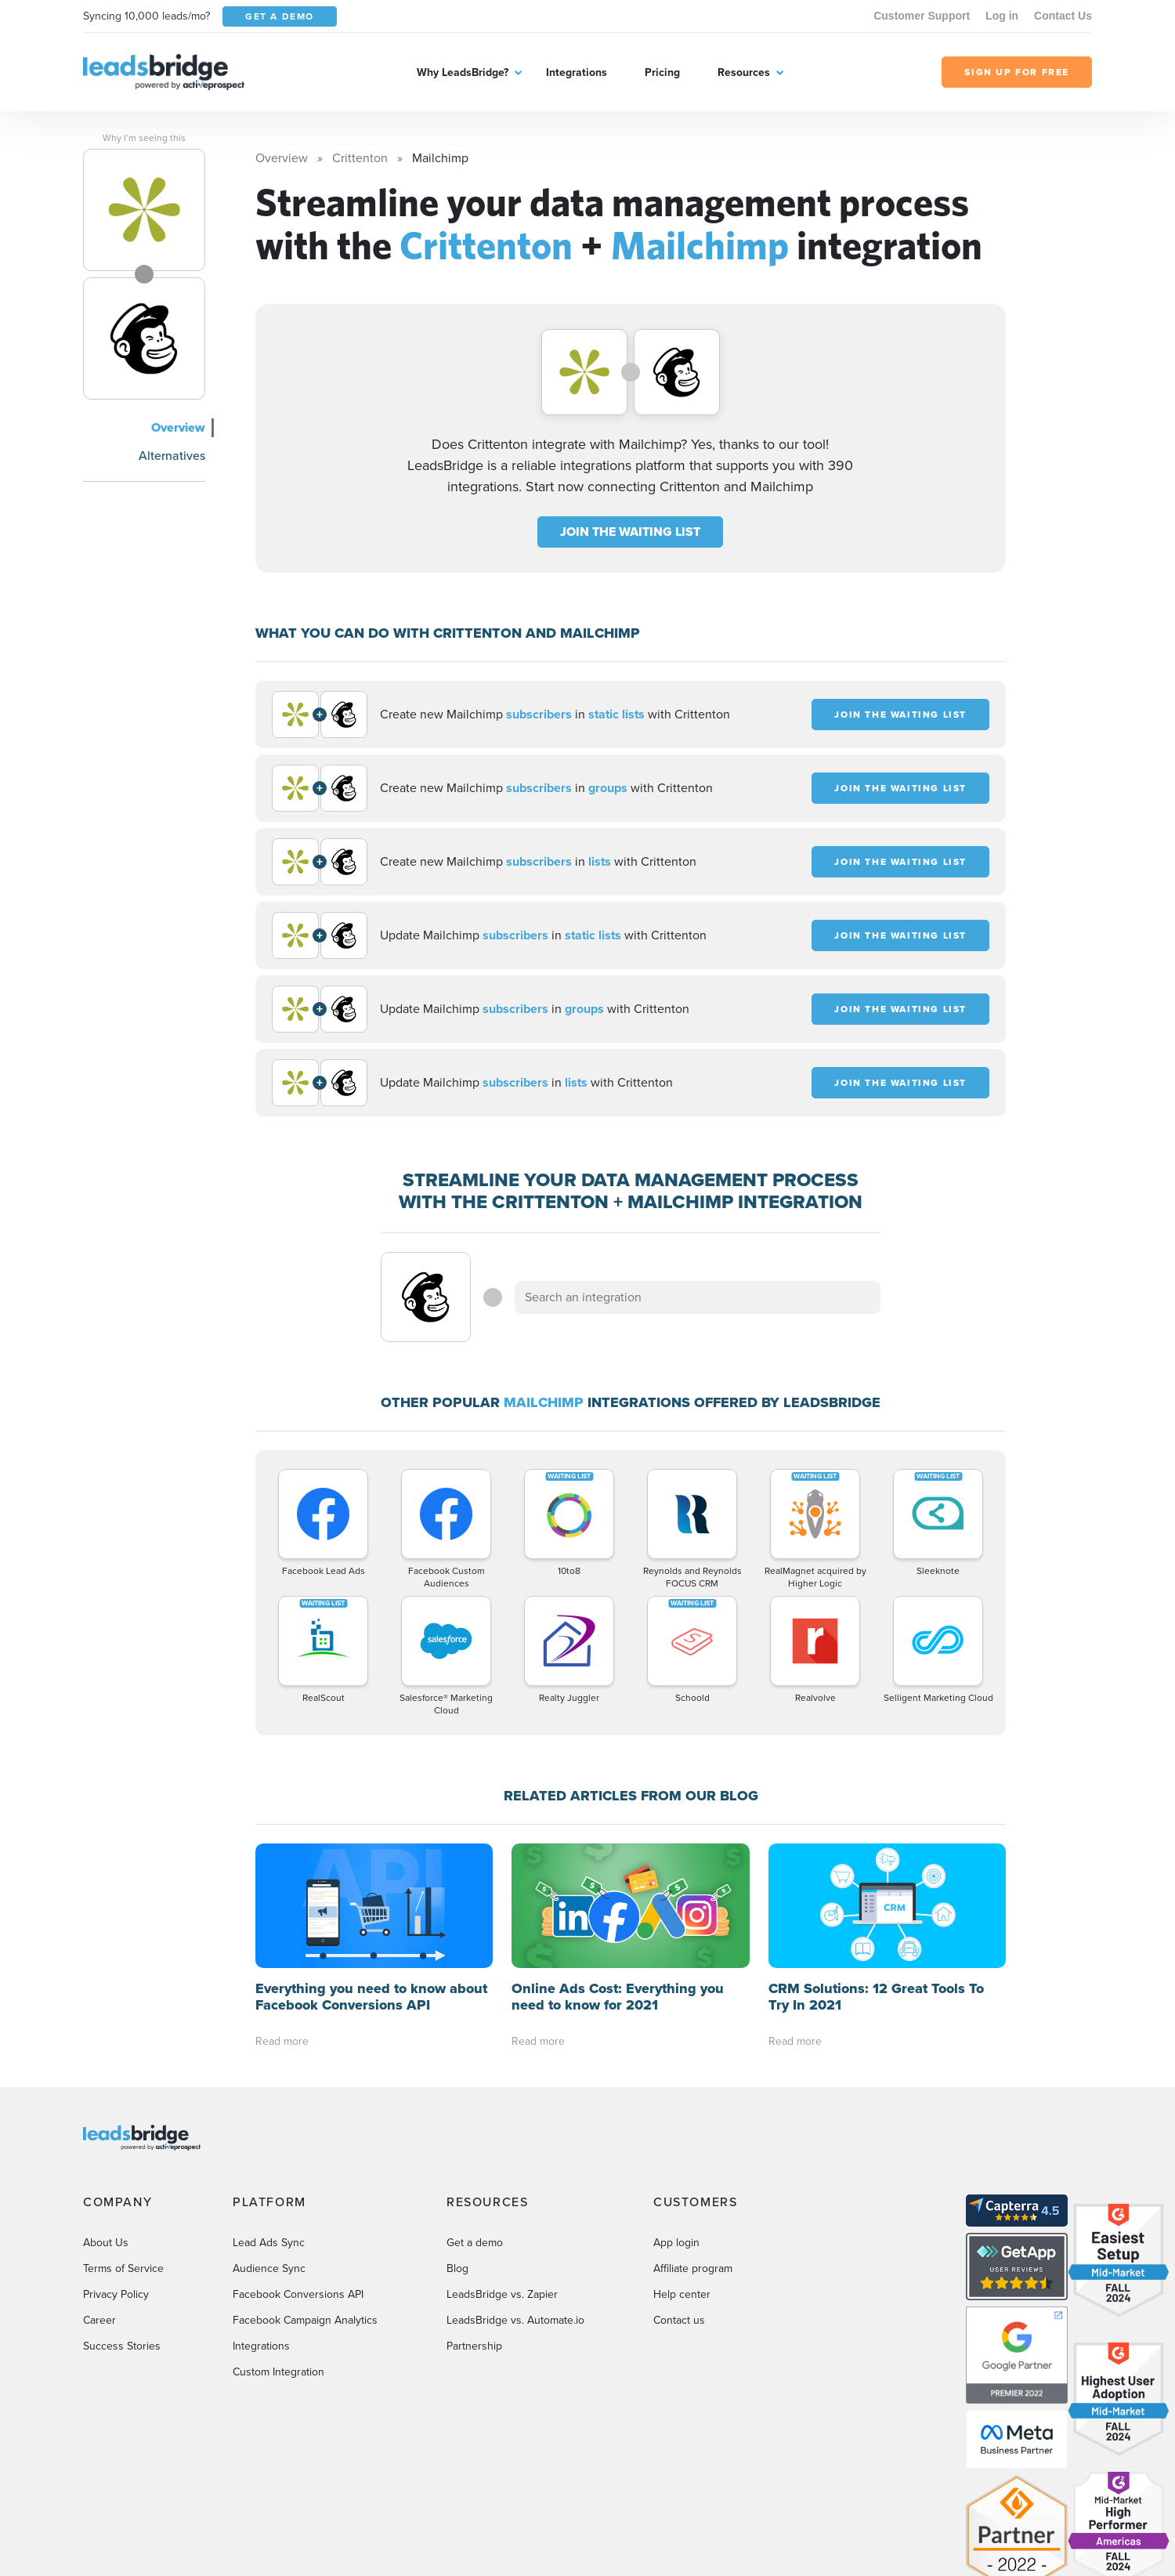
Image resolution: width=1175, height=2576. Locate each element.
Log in (1001, 15)
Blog (457, 2144)
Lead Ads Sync (269, 2118)
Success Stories (122, 2221)
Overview (178, 427)
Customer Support (921, 15)
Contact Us (1063, 15)
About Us (105, 2118)
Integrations (576, 72)
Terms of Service (123, 2144)
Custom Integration (278, 2247)
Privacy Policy (116, 2170)
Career (99, 2195)
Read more (282, 1916)
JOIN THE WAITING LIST (630, 532)
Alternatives (172, 456)
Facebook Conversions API (298, 2170)
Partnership (474, 2221)
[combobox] (698, 1297)
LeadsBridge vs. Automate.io (515, 2195)
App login (676, 2118)
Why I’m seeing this (144, 138)
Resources (744, 72)
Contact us (679, 2195)
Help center (681, 2170)
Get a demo (474, 2118)
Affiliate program (692, 2144)
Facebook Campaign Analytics (305, 2195)
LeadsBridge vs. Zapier (502, 2170)
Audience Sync (269, 2144)
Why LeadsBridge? (462, 72)
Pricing (662, 72)
